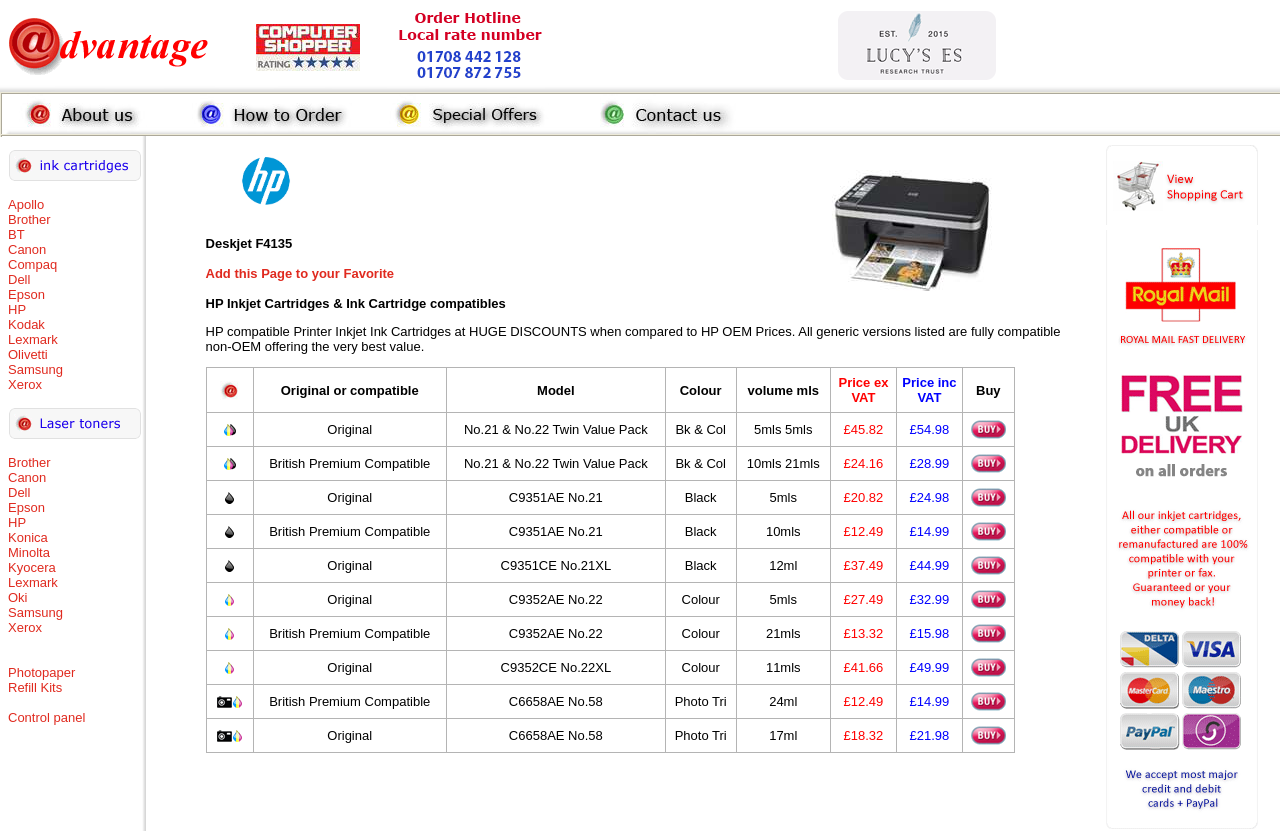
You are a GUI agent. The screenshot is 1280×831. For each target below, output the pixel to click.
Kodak (26, 324)
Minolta (29, 552)
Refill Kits (35, 687)
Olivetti (28, 354)
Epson (26, 294)
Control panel (46, 717)
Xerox (25, 384)
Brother (29, 219)
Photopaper (41, 672)
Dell (19, 279)
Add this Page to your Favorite (300, 273)
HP (17, 309)
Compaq (32, 264)
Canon (27, 249)
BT (16, 234)
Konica (28, 537)
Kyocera (32, 567)
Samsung (35, 369)
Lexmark (33, 339)
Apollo (26, 204)
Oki (18, 597)
